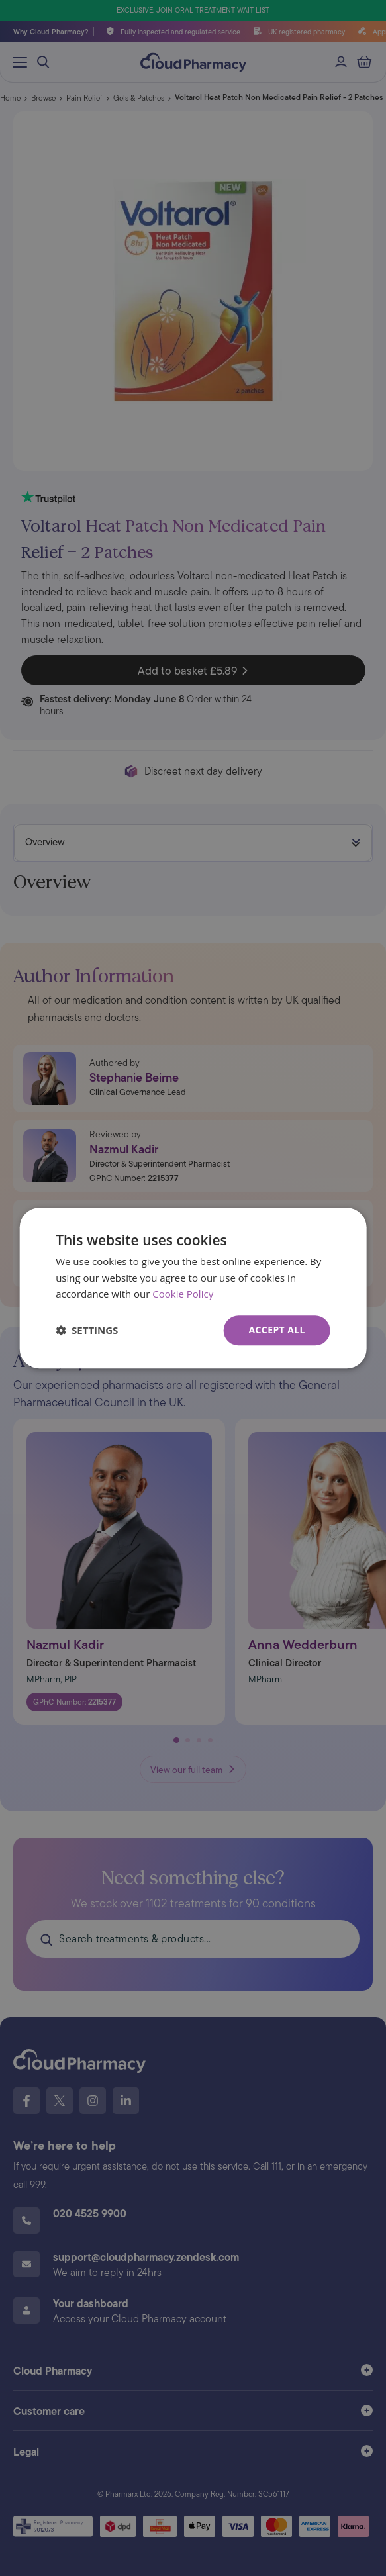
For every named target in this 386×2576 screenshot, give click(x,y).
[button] (87, 1330)
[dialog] (193, 1288)
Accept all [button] (276, 1329)
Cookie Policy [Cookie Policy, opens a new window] (182, 1294)
